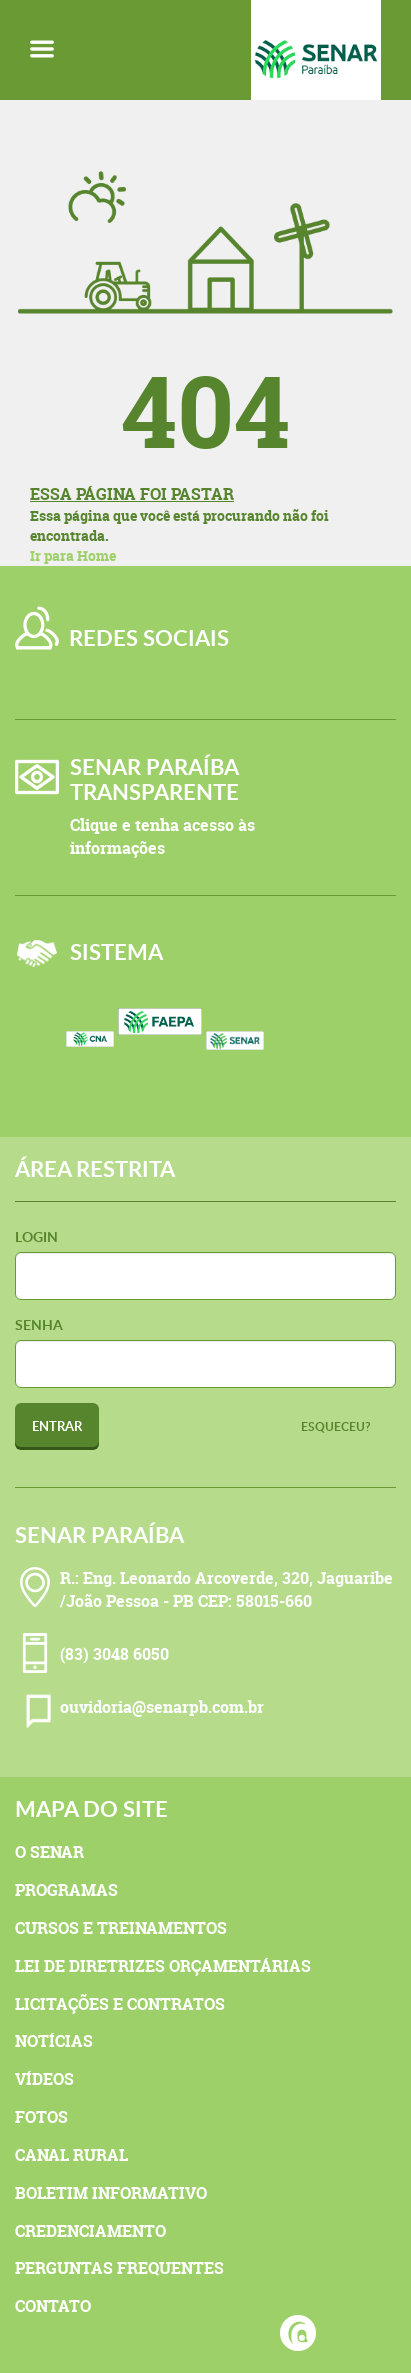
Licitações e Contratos (120, 2004)
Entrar (57, 1426)
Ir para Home (73, 555)
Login (36, 1236)
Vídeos (44, 2079)
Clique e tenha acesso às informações (162, 836)
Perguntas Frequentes (119, 2268)
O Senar (49, 1852)
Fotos (41, 2117)
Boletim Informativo (111, 2193)
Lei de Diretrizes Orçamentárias (163, 1966)
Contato (53, 2306)
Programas (66, 1890)
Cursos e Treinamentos (121, 1928)
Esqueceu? (336, 1426)
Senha (39, 1324)
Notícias (54, 2041)
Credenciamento (90, 2231)
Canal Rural (71, 2155)
